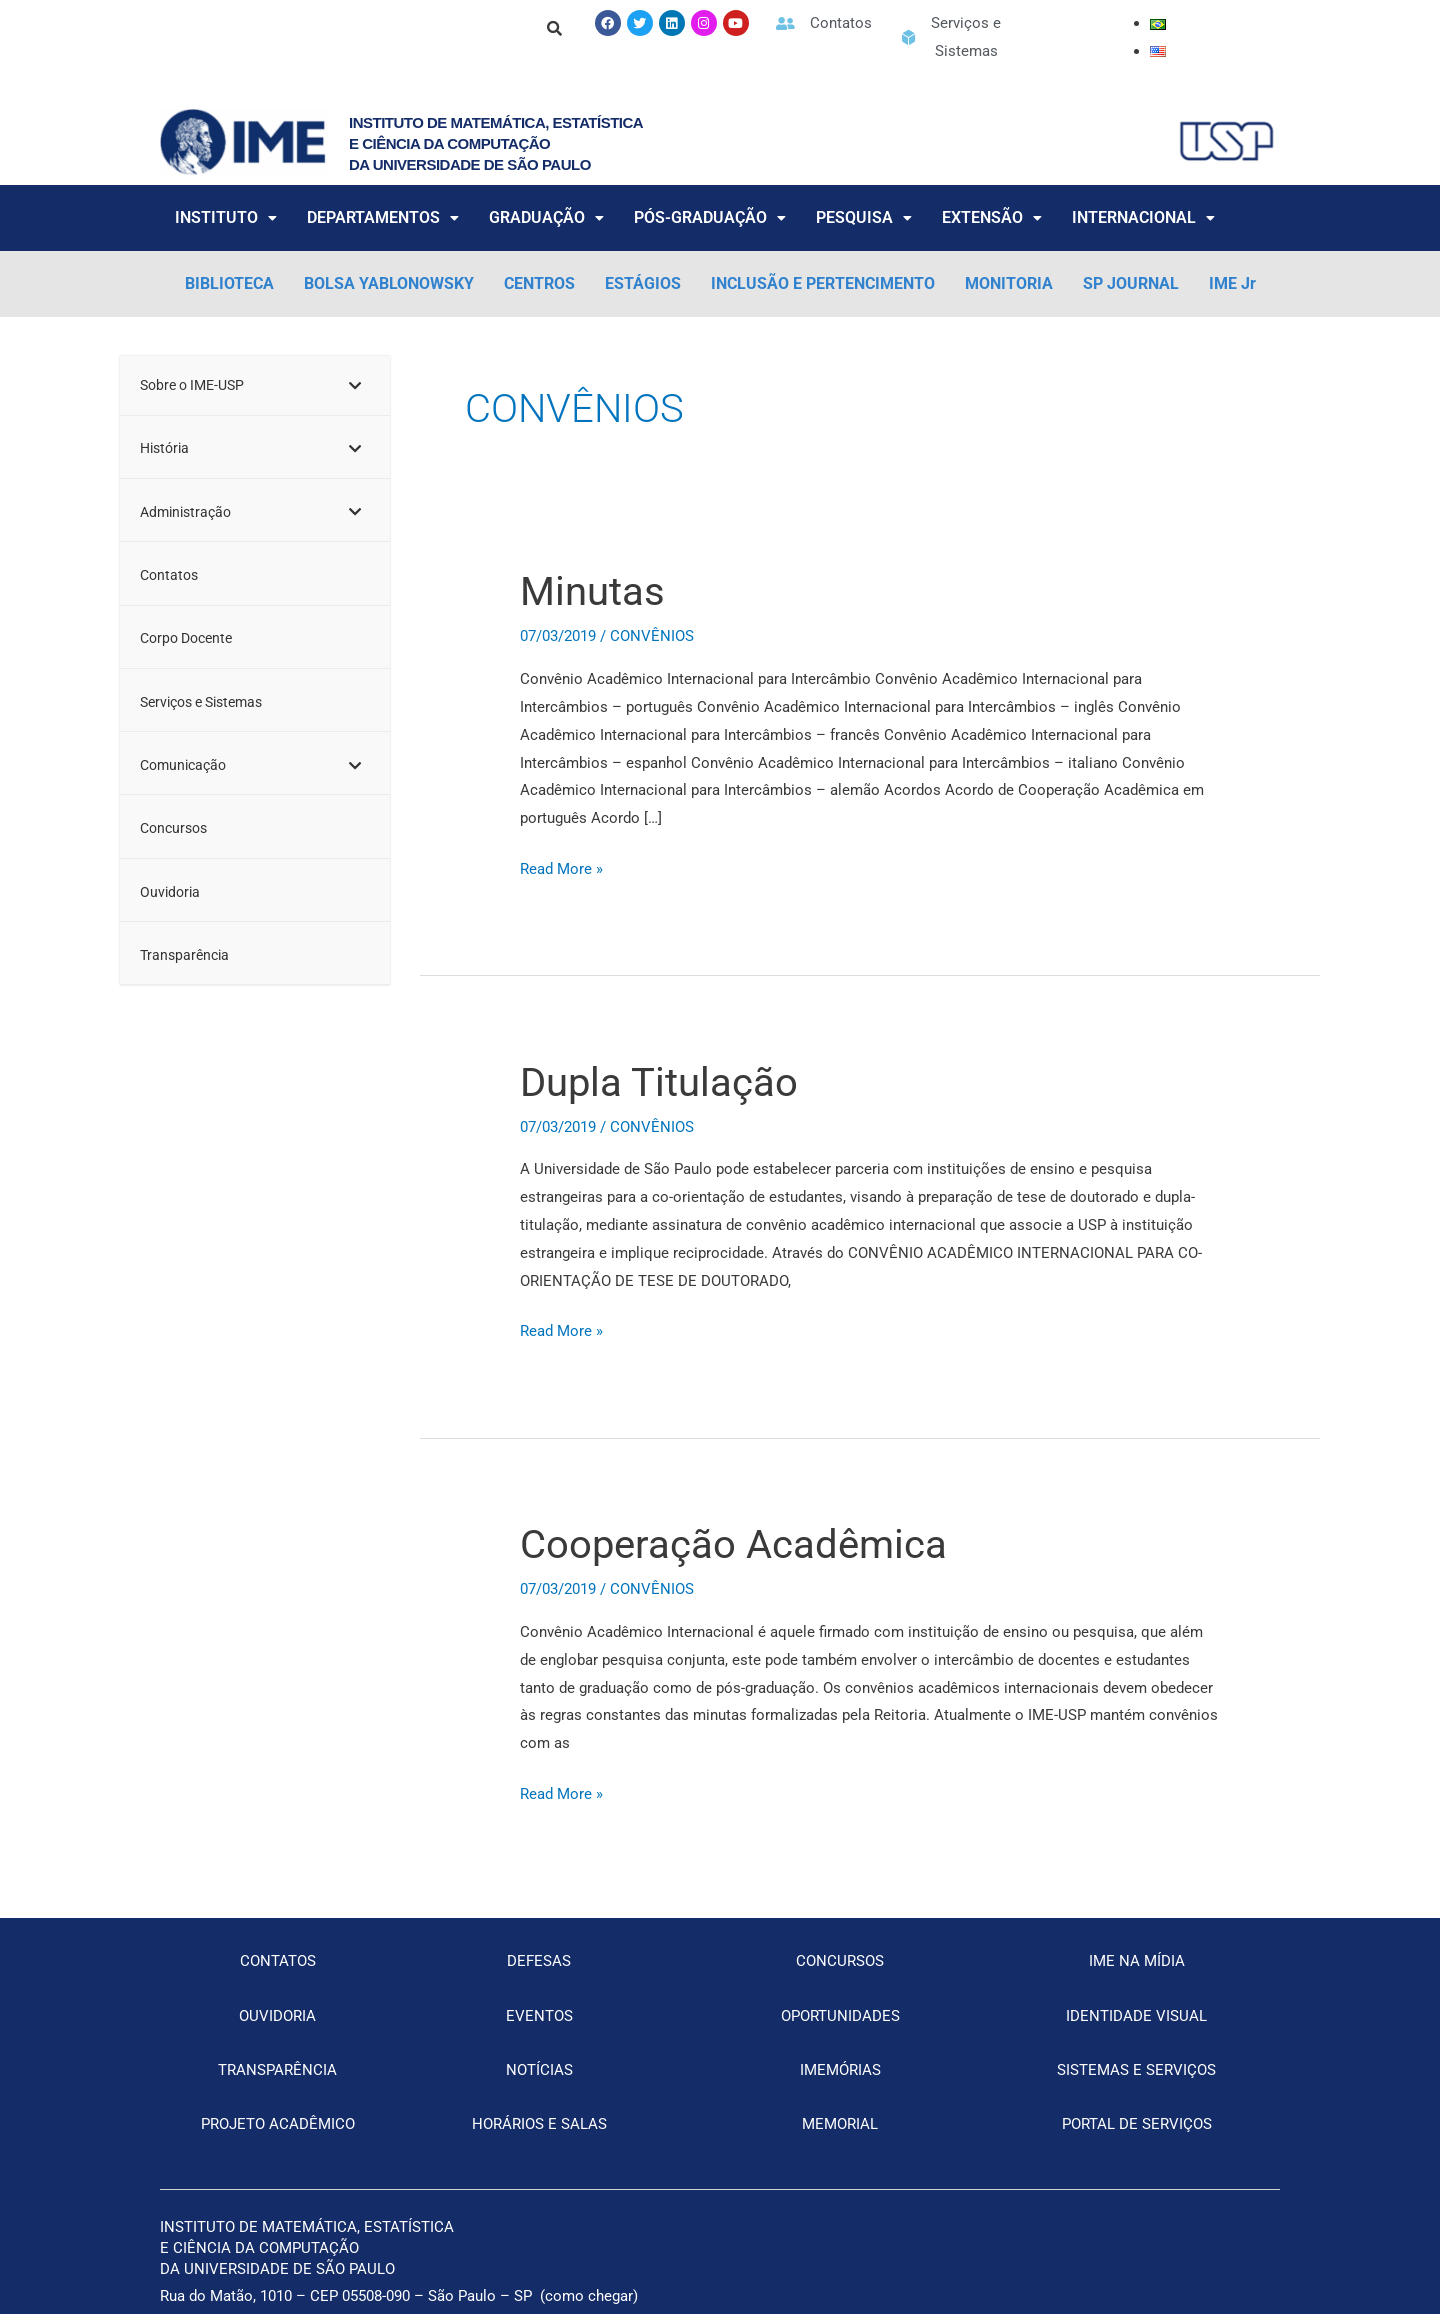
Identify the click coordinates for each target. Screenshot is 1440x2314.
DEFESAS (539, 1961)
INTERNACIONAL (1143, 217)
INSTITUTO (226, 217)
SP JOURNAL (1131, 283)
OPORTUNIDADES (840, 2016)
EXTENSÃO (992, 217)
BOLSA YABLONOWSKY (389, 283)
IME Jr (1232, 283)
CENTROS (539, 283)
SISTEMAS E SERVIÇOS (1136, 2070)
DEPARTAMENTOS (383, 217)
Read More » (561, 867)
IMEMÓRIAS (840, 2070)
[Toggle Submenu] (355, 386)
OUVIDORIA (277, 2016)
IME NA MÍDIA (1137, 1961)
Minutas (592, 591)
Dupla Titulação (659, 1082)
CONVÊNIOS (652, 636)
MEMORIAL (840, 2124)
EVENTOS (539, 2016)
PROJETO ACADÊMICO (278, 2124)
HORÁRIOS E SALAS (539, 2124)
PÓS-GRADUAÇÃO (710, 217)
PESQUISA (864, 217)
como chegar (589, 2296)
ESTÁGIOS (643, 283)
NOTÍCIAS (539, 2070)
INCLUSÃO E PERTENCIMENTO (823, 283)
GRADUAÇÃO (546, 217)
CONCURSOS (840, 1961)
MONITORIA (1009, 283)
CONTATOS (278, 1961)
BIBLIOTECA (229, 283)
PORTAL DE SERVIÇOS (1137, 2124)
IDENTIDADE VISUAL (1136, 2016)
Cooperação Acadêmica (733, 1544)
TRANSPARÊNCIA (277, 2070)
